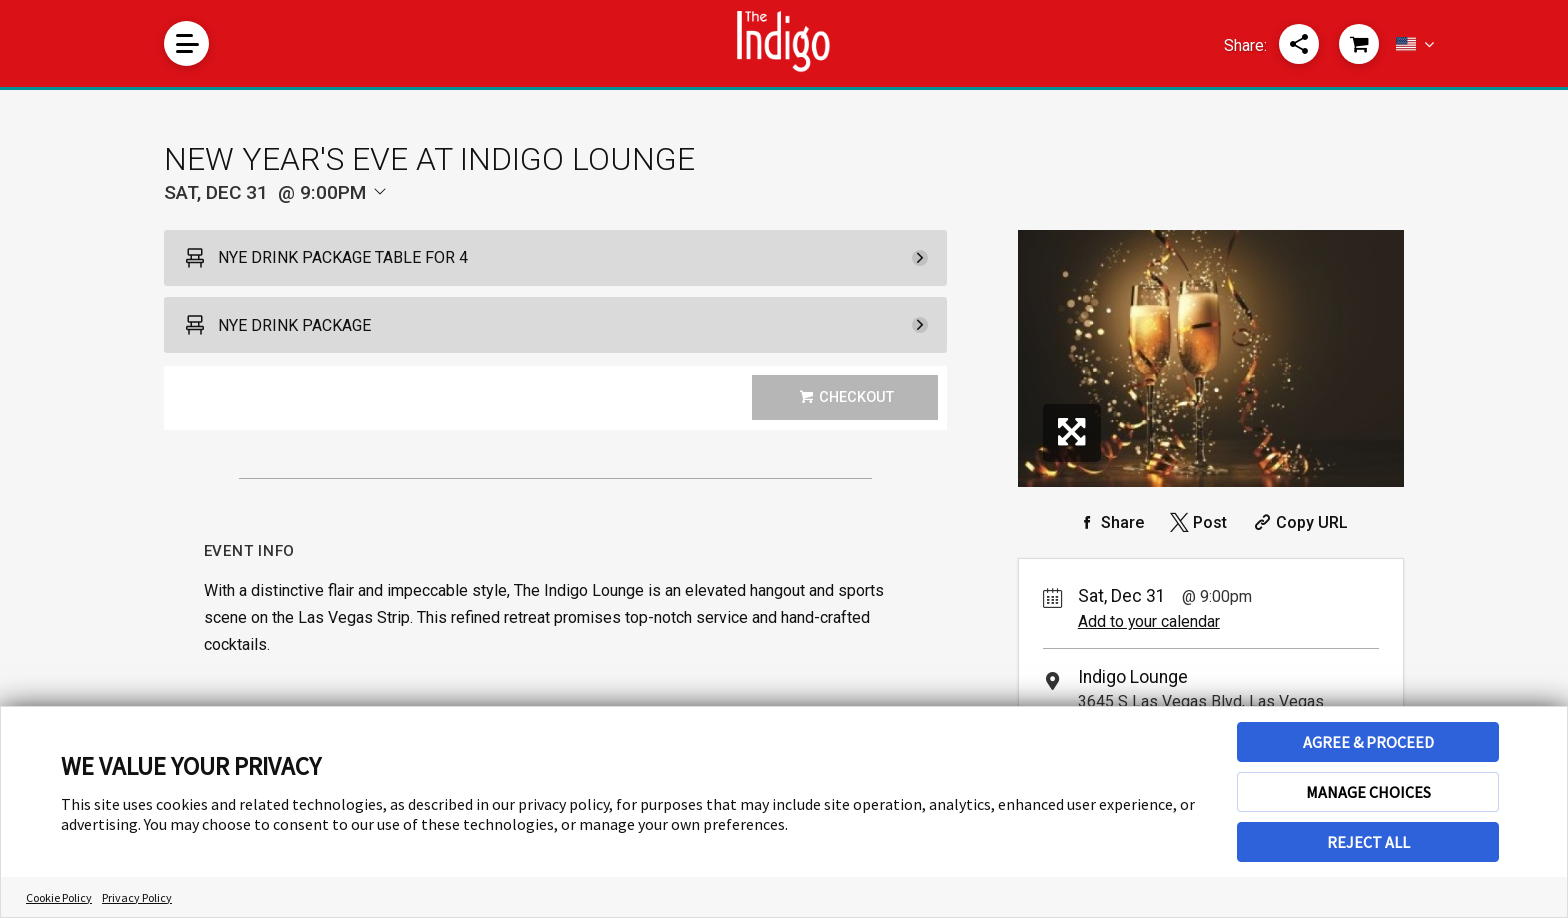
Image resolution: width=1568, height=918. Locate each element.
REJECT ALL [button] (1368, 842)
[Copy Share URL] (1298, 522)
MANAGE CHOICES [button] (1368, 792)
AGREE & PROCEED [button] (1368, 742)
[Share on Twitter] (1196, 522)
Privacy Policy (137, 897)
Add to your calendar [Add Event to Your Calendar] (1149, 621)
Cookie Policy (59, 897)
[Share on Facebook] (1109, 522)
